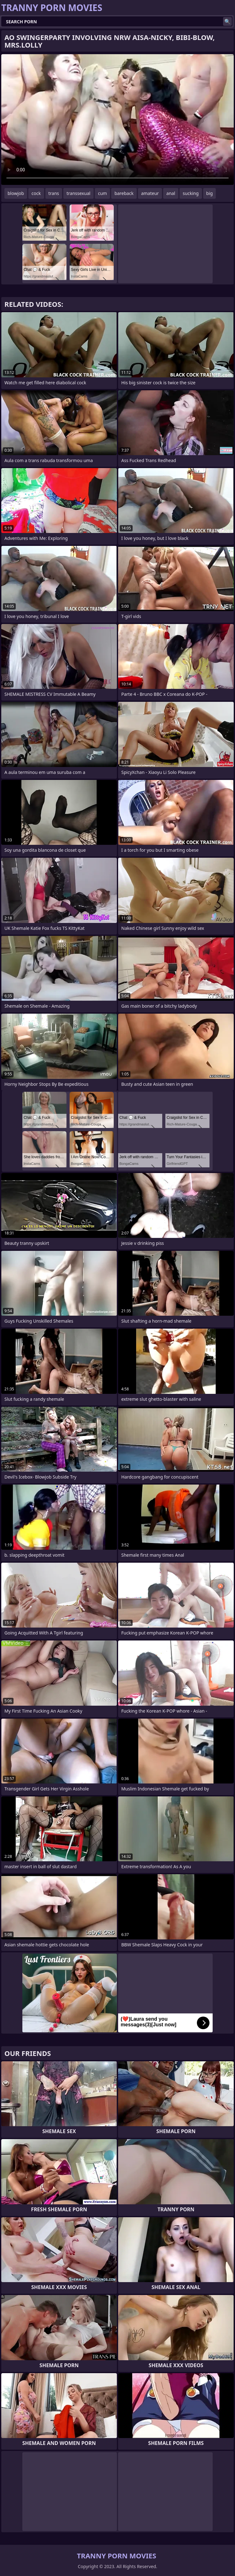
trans (54, 193)
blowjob (16, 193)
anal (170, 193)
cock (36, 193)
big (209, 193)
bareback (124, 193)
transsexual (78, 193)
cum (102, 193)
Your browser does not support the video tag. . (117, 119)
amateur (150, 193)
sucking (190, 193)
